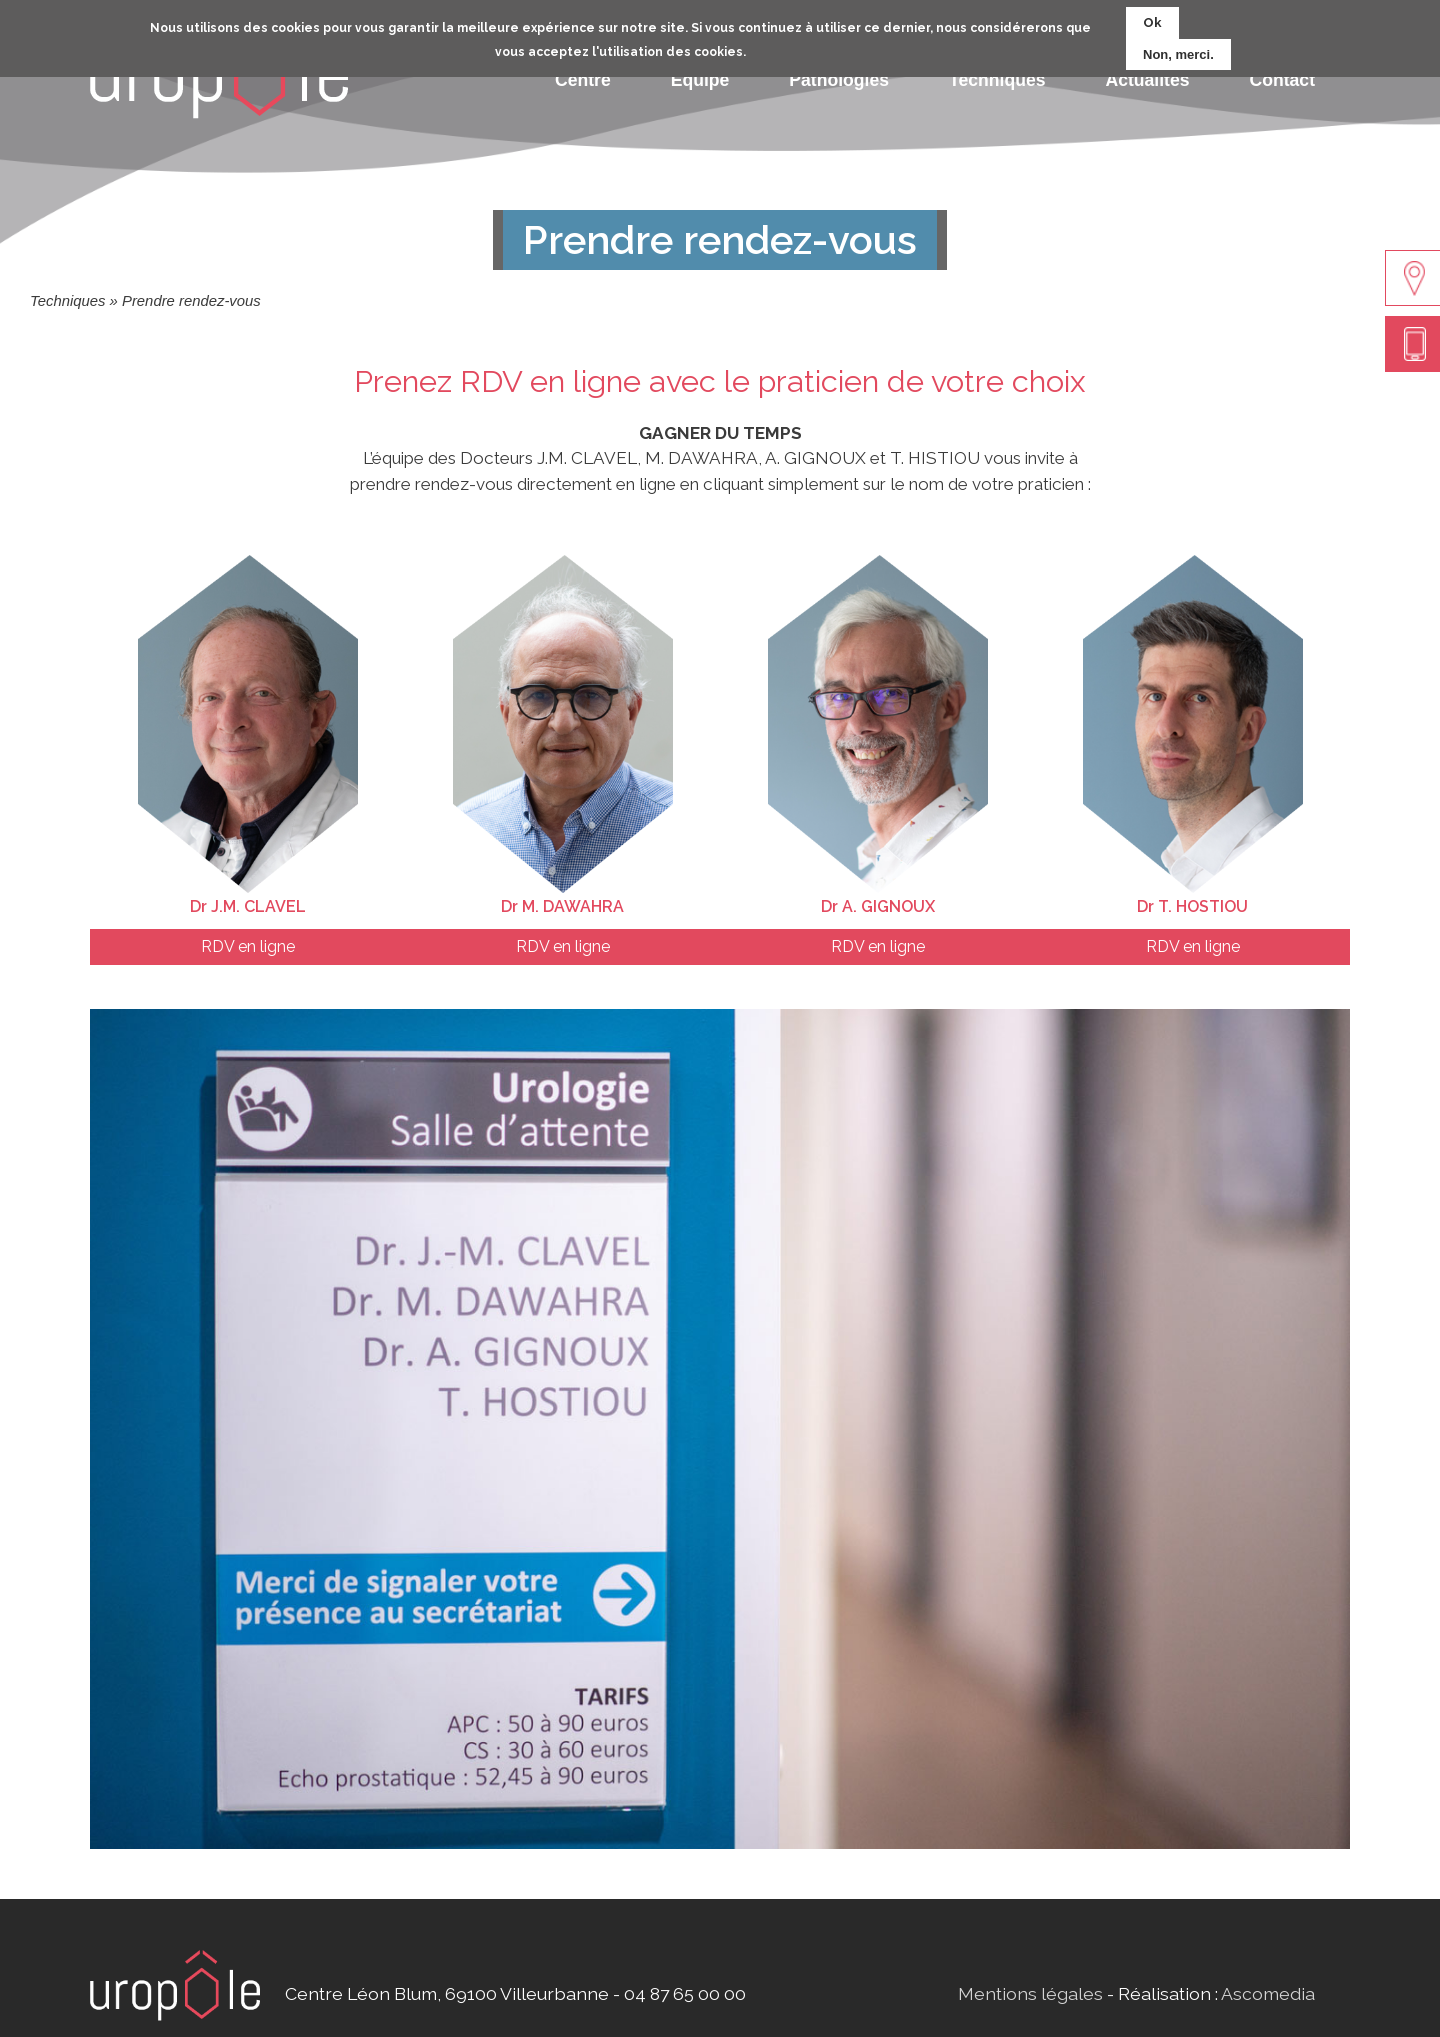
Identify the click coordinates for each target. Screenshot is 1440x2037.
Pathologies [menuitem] (839, 80)
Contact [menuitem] (1283, 80)
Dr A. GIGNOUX (878, 906)
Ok (1152, 18)
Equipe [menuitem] (700, 80)
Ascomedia (1268, 1993)
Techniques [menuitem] (997, 80)
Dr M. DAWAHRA (562, 906)
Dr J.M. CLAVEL (248, 906)
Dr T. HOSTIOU (1192, 906)
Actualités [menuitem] (1147, 80)
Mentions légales (1030, 1993)
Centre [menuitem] (583, 80)
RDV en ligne (248, 946)
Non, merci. (1178, 50)
